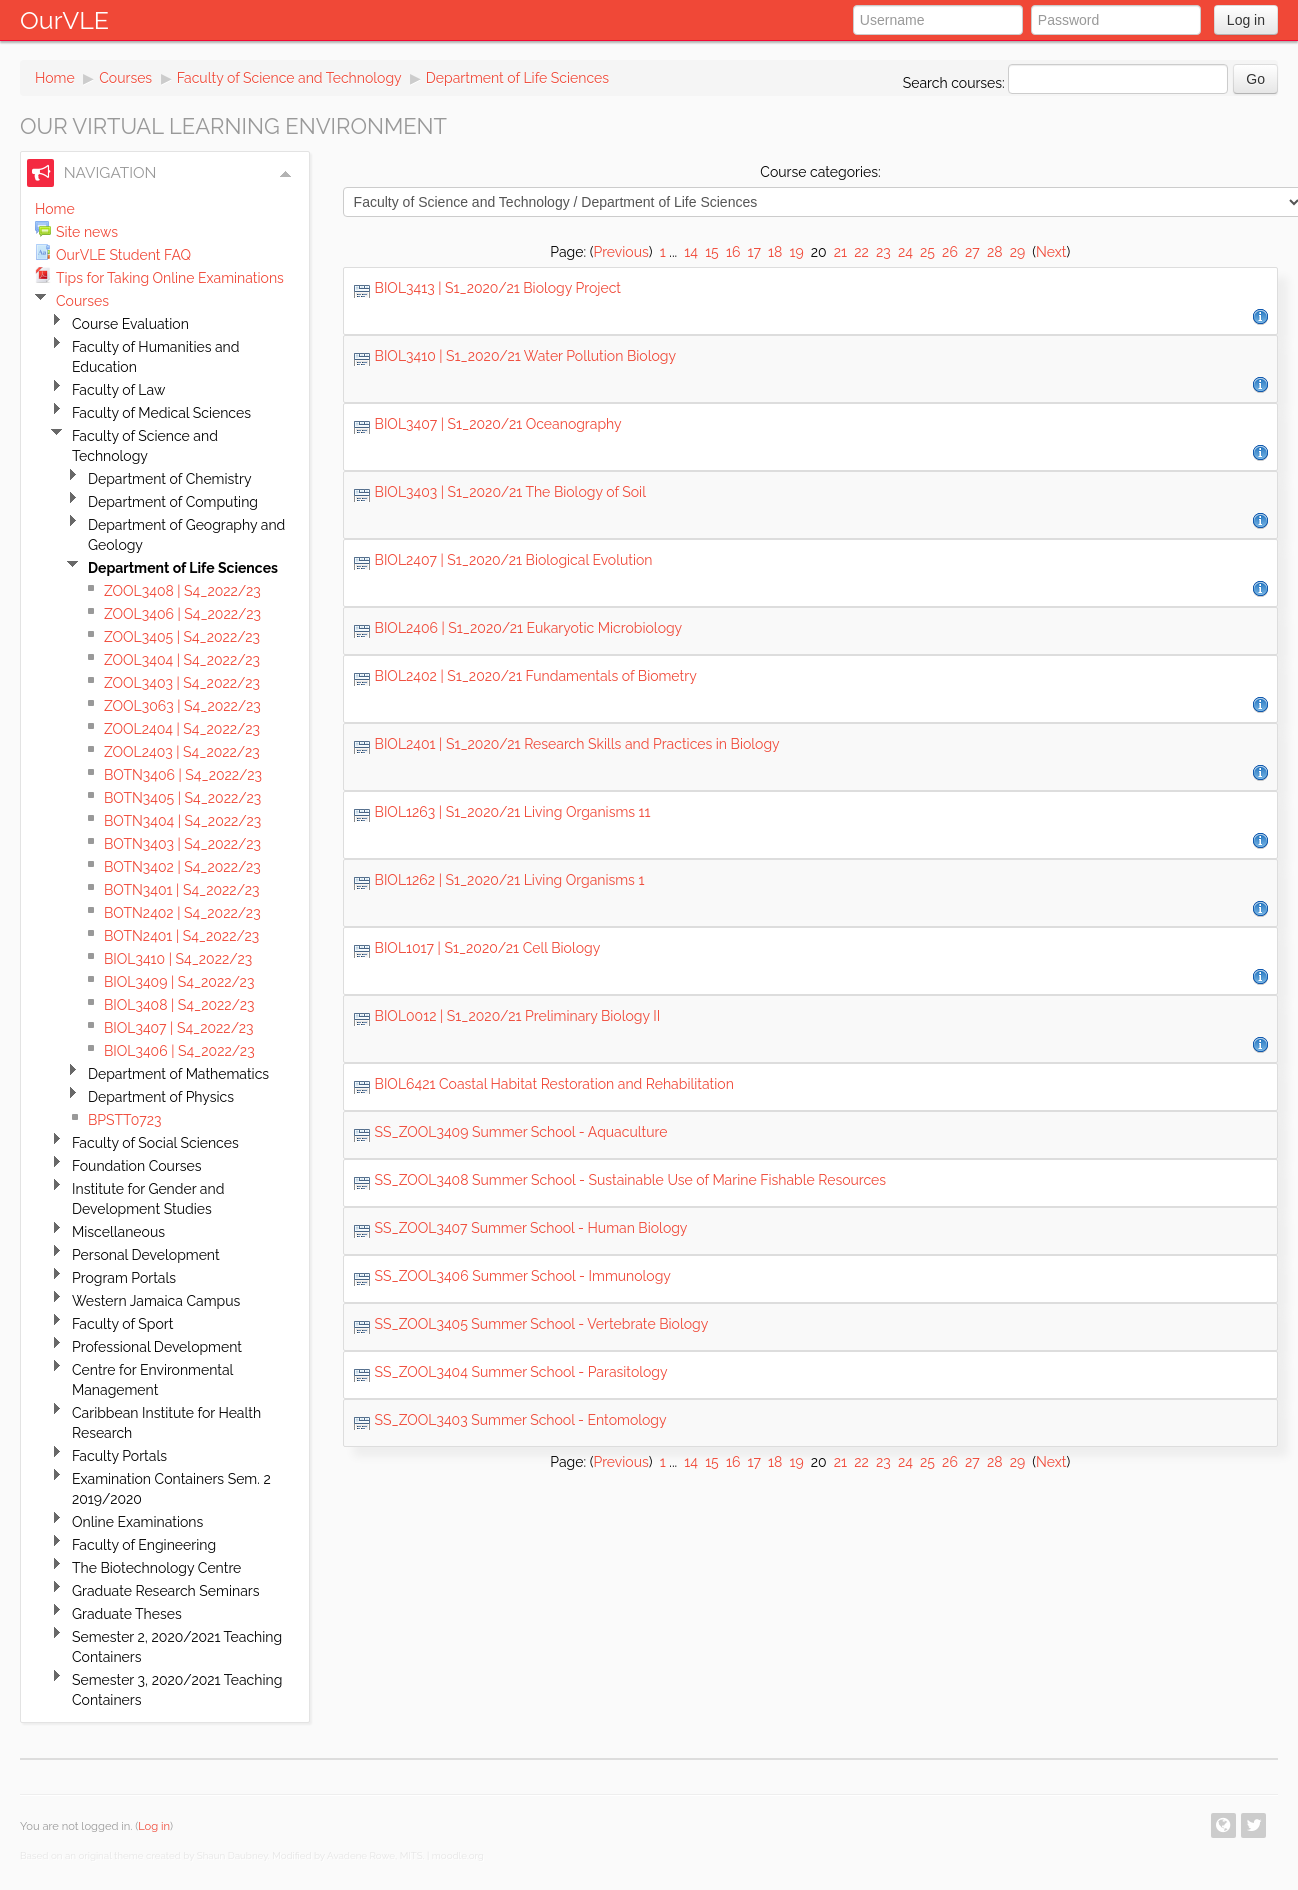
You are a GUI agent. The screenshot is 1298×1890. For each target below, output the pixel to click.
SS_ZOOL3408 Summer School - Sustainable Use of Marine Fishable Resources (631, 1180)
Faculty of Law (118, 390)
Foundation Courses (137, 1166)
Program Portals (124, 1278)
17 (753, 252)
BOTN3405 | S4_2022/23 (182, 798)
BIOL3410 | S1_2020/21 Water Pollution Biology (525, 356)
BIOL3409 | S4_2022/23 (179, 982)
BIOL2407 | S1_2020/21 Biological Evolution (514, 560)
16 (733, 252)
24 (905, 252)
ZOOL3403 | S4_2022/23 (182, 683)
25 (927, 252)
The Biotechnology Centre (156, 1568)
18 (775, 252)
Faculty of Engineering (144, 1545)
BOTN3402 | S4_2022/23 (182, 867)
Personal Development (146, 1255)
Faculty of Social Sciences (155, 1143)
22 (861, 252)
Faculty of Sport (122, 1324)
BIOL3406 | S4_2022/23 (179, 1051)
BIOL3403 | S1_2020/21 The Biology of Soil (510, 492)
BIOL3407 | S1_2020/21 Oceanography (498, 424)
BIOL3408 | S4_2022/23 (179, 1005)
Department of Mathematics (178, 1074)
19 (796, 252)
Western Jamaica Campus (156, 1301)
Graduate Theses (127, 1614)
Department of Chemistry (170, 479)
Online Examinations (137, 1522)
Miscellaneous (118, 1232)
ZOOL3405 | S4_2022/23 (182, 637)
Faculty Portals (119, 1456)
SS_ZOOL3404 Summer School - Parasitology (521, 1372)
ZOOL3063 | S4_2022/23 (182, 706)
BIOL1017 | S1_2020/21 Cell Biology (488, 948)
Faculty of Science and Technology (289, 78)
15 (712, 252)
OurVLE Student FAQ (123, 255)
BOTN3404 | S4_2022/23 (182, 821)
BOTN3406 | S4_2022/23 (183, 775)
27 (972, 252)
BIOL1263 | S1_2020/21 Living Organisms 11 (513, 812)
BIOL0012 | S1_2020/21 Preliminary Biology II (518, 1016)
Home (55, 78)
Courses (125, 78)
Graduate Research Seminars (165, 1591)
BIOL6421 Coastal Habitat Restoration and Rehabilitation (554, 1084)
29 (1018, 252)
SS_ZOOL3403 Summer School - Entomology (521, 1420)
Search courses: (956, 83)
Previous (620, 252)
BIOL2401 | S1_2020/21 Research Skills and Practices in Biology (577, 744)
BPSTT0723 (124, 1120)
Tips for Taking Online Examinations (170, 278)
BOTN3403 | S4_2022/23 (182, 844)
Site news (87, 232)
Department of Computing (173, 502)
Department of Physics (161, 1097)
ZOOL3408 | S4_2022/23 (182, 591)
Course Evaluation (130, 324)
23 (883, 252)
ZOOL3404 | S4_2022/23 (182, 660)
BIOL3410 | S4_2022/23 (178, 959)
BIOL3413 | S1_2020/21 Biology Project (498, 288)
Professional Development (157, 1347)
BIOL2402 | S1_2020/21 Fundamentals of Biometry (536, 676)
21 (840, 252)
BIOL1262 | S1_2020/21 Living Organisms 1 (510, 880)
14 (691, 252)
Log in (1246, 20)
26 (950, 252)
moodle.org (458, 1855)
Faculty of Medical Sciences (161, 413)
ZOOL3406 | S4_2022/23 (182, 614)
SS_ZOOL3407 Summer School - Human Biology (531, 1228)
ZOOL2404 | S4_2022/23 (182, 729)
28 (995, 252)
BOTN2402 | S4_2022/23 (182, 913)
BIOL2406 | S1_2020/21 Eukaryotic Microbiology (529, 628)
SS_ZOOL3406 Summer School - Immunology (523, 1276)
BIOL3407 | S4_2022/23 (179, 1028)
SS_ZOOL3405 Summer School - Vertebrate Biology (542, 1324)
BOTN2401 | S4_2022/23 (181, 936)
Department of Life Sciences (517, 78)
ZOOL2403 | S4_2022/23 (182, 752)
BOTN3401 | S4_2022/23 (182, 890)
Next (1051, 252)
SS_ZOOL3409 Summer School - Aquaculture (521, 1132)
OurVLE (64, 20)
